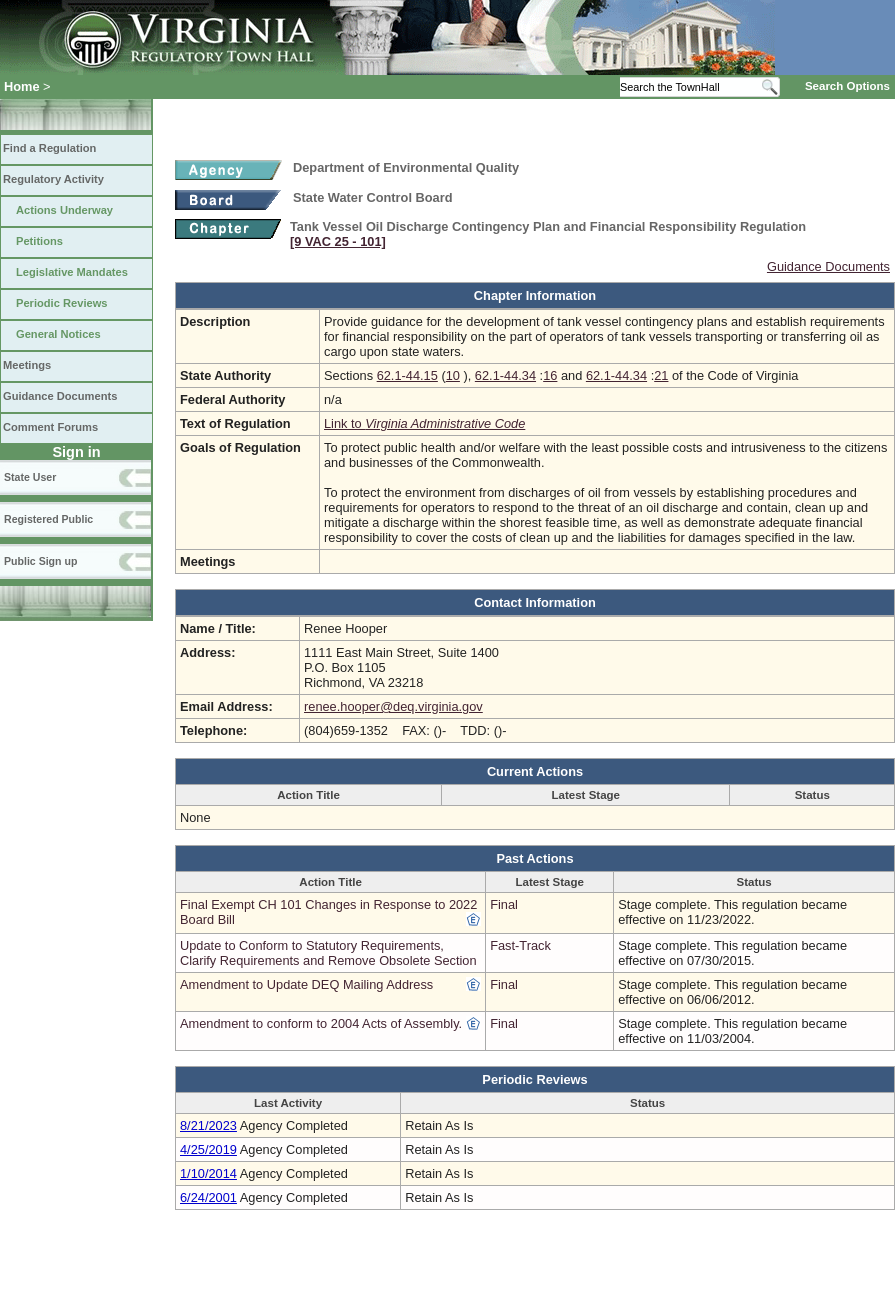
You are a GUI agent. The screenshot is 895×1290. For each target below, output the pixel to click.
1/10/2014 (208, 1173)
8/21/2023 (208, 1125)
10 (453, 375)
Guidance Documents (60, 396)
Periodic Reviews (62, 303)
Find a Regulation (49, 148)
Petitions (39, 241)
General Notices (58, 334)
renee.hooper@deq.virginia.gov (393, 706)
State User (30, 477)
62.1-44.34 (505, 375)
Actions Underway (64, 210)
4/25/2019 (208, 1149)
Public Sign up (40, 561)
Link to (424, 423)
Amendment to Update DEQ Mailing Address (306, 984)
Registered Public (48, 519)
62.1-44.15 (407, 375)
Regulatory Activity (53, 179)
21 (661, 375)
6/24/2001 (208, 1197)
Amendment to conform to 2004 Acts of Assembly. (321, 1023)
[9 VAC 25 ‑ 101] (338, 241)
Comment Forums (50, 427)
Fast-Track (520, 945)
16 (550, 375)
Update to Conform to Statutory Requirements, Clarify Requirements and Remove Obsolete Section (328, 953)
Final (504, 904)
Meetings (27, 365)
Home (22, 86)
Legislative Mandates (72, 272)
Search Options (847, 86)
